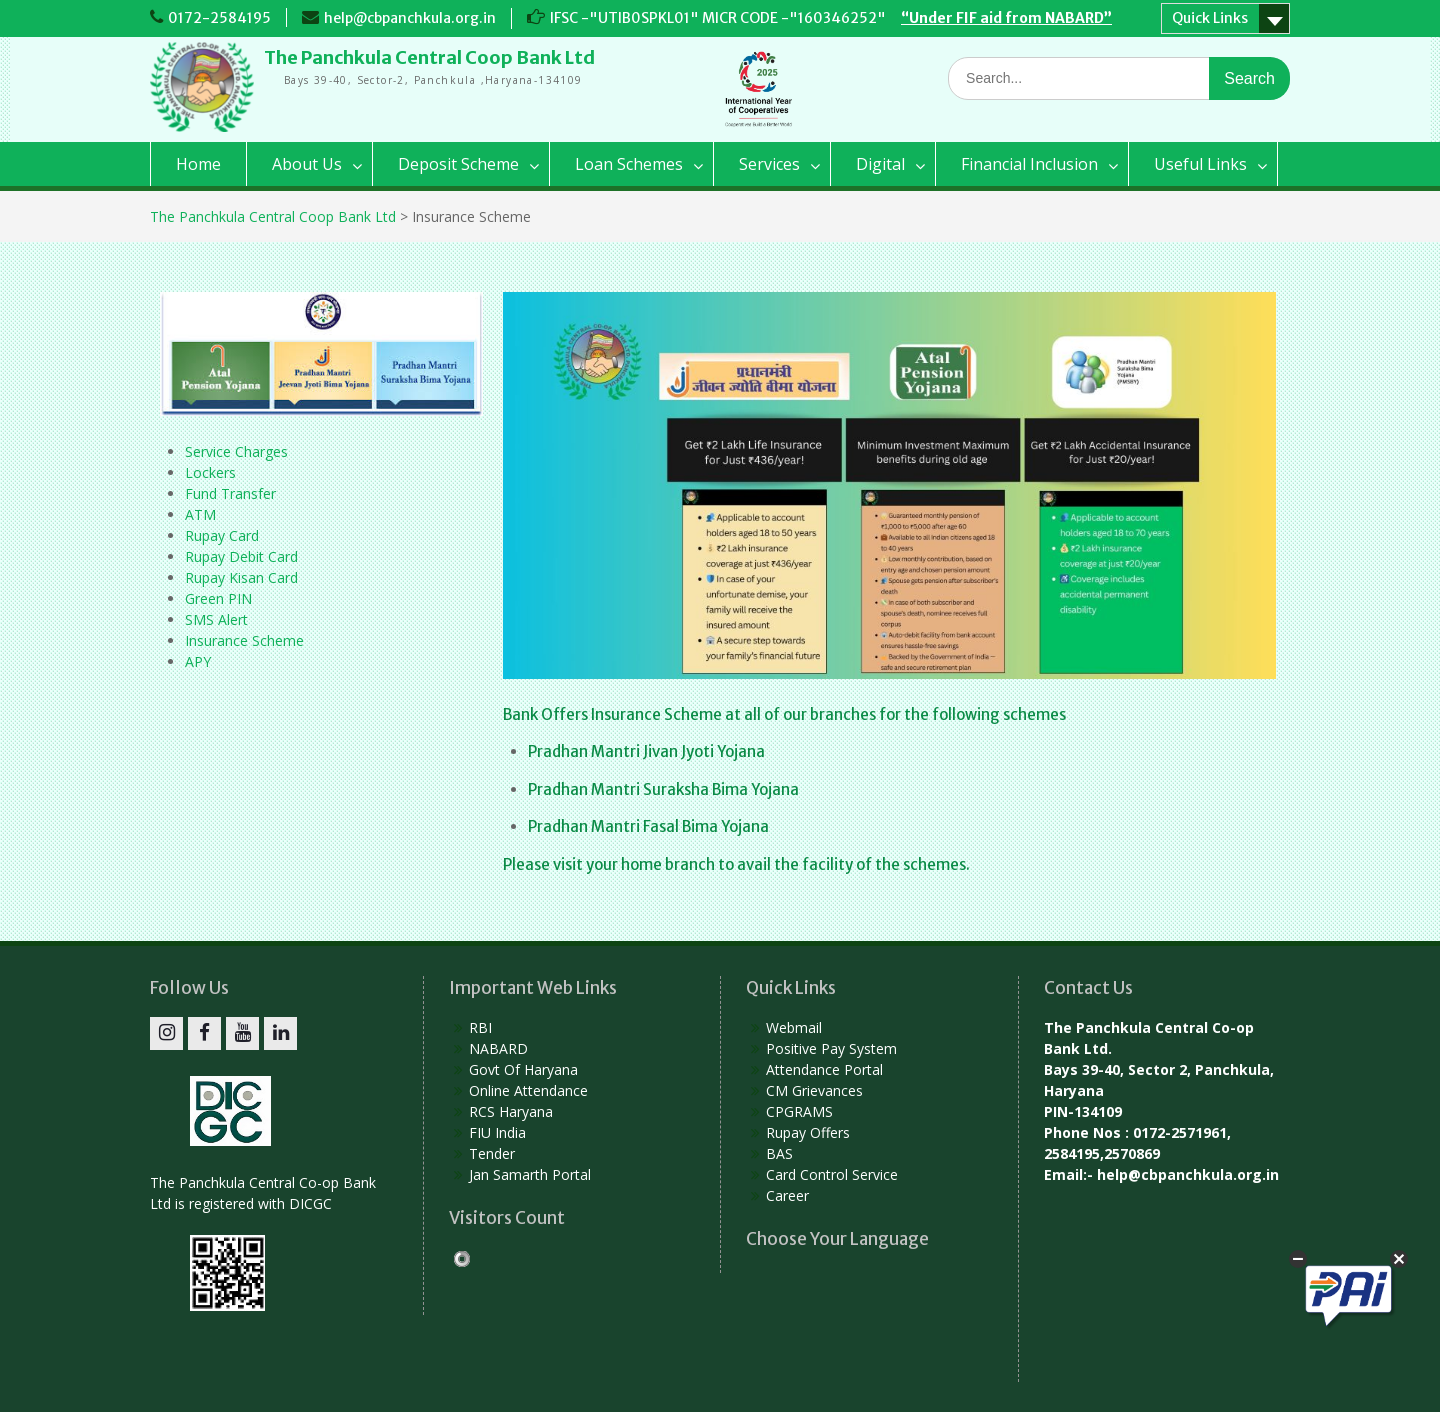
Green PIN (218, 598)
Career (787, 1195)
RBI (480, 1027)
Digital (880, 164)
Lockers (210, 472)
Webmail (794, 1027)
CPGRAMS (799, 1111)
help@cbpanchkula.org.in (410, 18)
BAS (779, 1153)
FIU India (497, 1132)
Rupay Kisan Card (241, 577)
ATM (200, 514)
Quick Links (1210, 18)
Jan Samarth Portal (530, 1174)
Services (769, 164)
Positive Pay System (831, 1048)
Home (198, 164)
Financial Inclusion (1029, 164)
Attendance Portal (824, 1069)
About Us (307, 164)
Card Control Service (832, 1174)
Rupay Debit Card (241, 556)
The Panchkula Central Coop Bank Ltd (429, 57)
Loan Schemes (629, 164)
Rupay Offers (808, 1132)
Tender (492, 1153)
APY (198, 661)
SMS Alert (216, 619)
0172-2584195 (219, 18)
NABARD (498, 1048)
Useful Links (1200, 164)
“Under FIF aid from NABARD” (1006, 18)
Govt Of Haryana (523, 1069)
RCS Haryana (511, 1111)
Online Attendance (528, 1090)
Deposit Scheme (458, 164)
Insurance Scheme (244, 640)
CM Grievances (814, 1090)
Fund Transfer (230, 493)
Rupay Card (222, 535)
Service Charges (236, 451)
